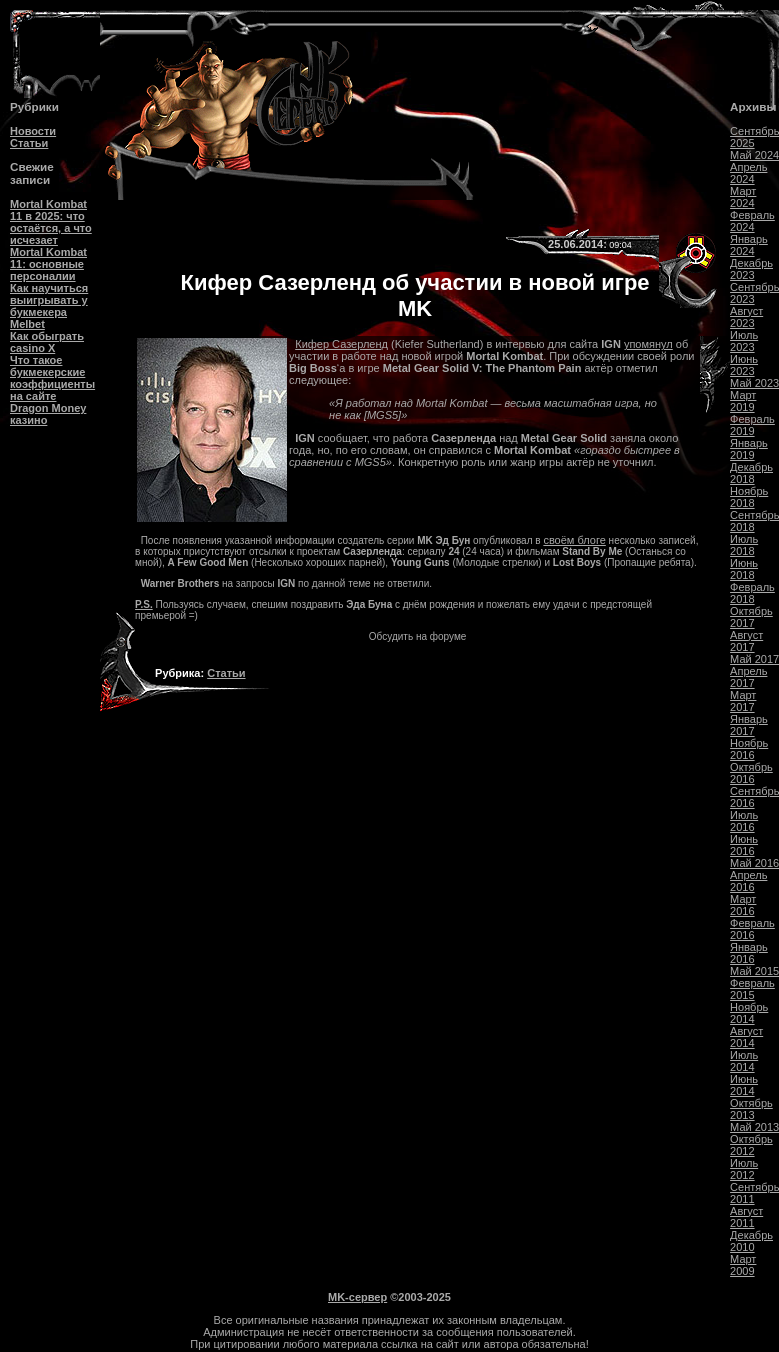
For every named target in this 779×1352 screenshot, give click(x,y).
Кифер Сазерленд (341, 344)
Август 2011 (746, 1217)
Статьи (29, 143)
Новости (33, 131)
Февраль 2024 (752, 221)
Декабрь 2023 (751, 269)
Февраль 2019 (752, 425)
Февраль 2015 (752, 989)
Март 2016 (743, 905)
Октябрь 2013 (751, 1109)
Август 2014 (746, 1037)
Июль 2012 (744, 1169)
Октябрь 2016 (751, 773)
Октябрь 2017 (751, 617)
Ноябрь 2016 (749, 749)
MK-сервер (357, 1297)
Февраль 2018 (752, 593)
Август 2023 (746, 317)
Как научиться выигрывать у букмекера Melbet (49, 306)
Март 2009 (743, 1265)
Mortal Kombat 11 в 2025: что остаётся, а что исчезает (51, 222)
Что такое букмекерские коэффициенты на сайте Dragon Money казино (52, 390)
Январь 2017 (749, 725)
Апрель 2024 (748, 173)
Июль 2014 (744, 1061)
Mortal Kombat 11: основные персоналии (48, 264)
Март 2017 (743, 701)
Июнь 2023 (744, 365)
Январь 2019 (749, 449)
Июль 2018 (744, 545)
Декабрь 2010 (751, 1241)
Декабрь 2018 (751, 473)
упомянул (648, 344)
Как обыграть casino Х (47, 342)
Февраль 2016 (752, 929)
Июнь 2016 (744, 845)
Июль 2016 (744, 821)
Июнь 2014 (744, 1085)
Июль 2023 (744, 341)
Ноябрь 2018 (749, 497)
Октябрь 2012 (751, 1145)
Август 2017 (746, 641)
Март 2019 (743, 401)
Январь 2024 (749, 245)
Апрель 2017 (748, 677)
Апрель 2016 (748, 881)
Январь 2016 (749, 953)
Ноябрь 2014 (749, 1013)
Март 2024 (743, 197)
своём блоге (574, 540)
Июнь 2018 (744, 569)
